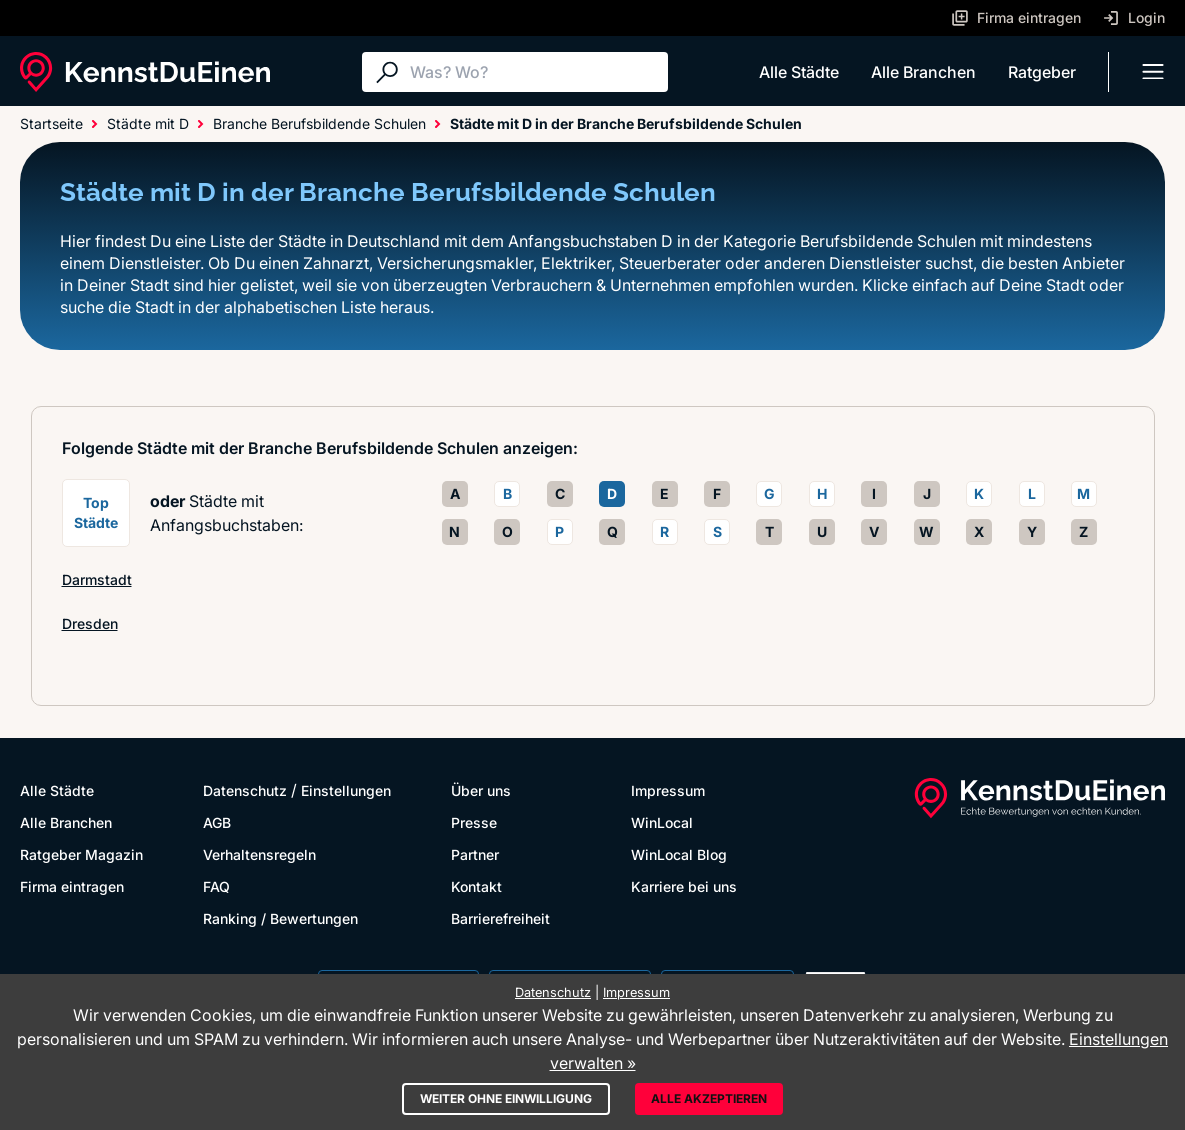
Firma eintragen (72, 886)
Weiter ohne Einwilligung (506, 1098)
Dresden (90, 623)
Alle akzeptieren (709, 1098)
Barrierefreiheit (500, 918)
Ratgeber (1042, 72)
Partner (475, 854)
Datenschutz (245, 790)
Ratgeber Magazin (81, 854)
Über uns (481, 790)
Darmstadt (97, 579)
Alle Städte (799, 72)
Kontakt (476, 886)
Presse (474, 822)
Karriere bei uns (684, 886)
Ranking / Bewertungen (280, 918)
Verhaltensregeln (259, 854)
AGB (217, 822)
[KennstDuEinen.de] (145, 72)
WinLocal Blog (679, 854)
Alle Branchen (923, 72)
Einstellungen (346, 790)
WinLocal (662, 822)
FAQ (216, 886)
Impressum (668, 790)
